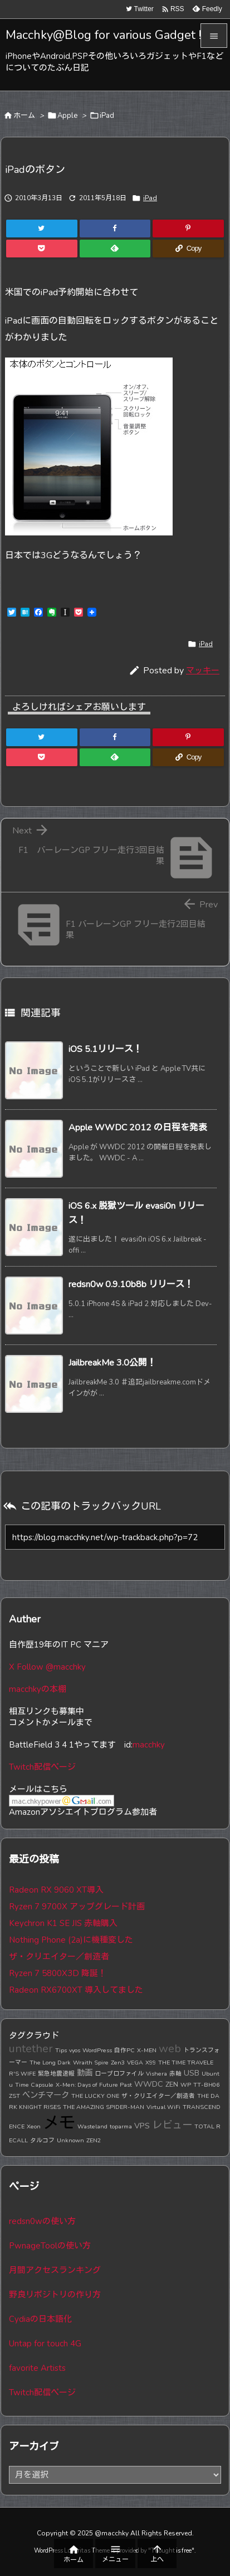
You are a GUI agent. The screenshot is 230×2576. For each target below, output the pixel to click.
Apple (67, 116)
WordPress (97, 2050)
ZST (14, 2096)
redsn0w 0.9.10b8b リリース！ (130, 1284)
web (170, 2048)
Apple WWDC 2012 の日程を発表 (137, 1127)
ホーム (24, 116)
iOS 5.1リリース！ (105, 1049)
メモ (59, 2123)
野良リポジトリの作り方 (55, 2294)
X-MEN (146, 2050)
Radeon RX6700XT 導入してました (76, 1990)
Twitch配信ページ (42, 1767)
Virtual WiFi (163, 2107)
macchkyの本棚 (37, 1689)
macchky (149, 1744)
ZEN (171, 2084)
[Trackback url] (115, 1537)
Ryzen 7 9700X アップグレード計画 (77, 1906)
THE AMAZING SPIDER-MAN (103, 2107)
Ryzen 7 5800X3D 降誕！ (57, 1973)
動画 (84, 2072)
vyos (74, 2050)
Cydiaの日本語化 (40, 2319)
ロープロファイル (119, 2073)
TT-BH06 (206, 2085)
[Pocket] (41, 248)
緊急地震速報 (56, 2073)
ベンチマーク (45, 2095)
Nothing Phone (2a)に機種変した (71, 1939)
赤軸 (175, 2073)
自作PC (124, 2050)
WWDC (148, 2083)
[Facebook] (115, 228)
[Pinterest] (188, 228)
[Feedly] (115, 248)
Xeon (34, 2126)
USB (191, 2072)
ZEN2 (93, 2140)
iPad (107, 116)
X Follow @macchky (47, 1666)
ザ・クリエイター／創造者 (59, 1956)
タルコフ (42, 2140)
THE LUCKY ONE (95, 2096)
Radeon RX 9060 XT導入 (56, 1889)
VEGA (135, 2062)
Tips (61, 2050)
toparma (121, 2126)
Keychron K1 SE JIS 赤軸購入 (63, 1923)
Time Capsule (34, 2085)
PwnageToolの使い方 (50, 2245)
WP (185, 2085)
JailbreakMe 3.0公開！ (112, 1363)
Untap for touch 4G (45, 2343)
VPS (142, 2125)
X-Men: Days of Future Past (94, 2085)
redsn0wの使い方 (42, 2221)
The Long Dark (50, 2062)
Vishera (156, 2073)
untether (31, 2048)
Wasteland (92, 2126)
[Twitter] (41, 228)
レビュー (172, 2125)
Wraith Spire (91, 2062)
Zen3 (118, 2062)
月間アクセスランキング (55, 2270)
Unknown (70, 2140)
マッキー (202, 670)
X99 (150, 2062)
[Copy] (188, 248)
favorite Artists (37, 2368)
